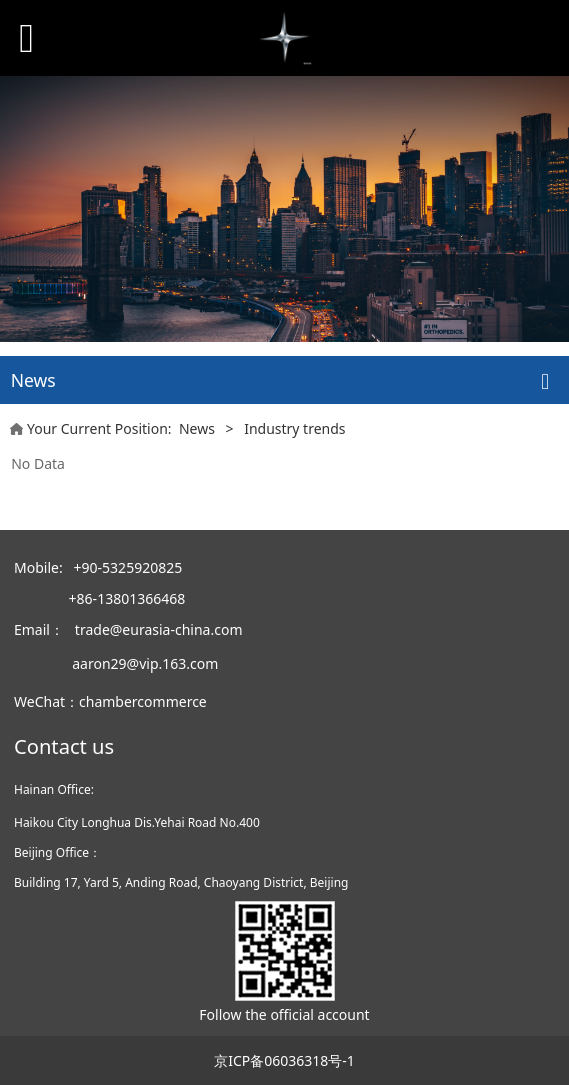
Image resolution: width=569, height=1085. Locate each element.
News (197, 428)
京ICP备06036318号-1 (284, 1060)
